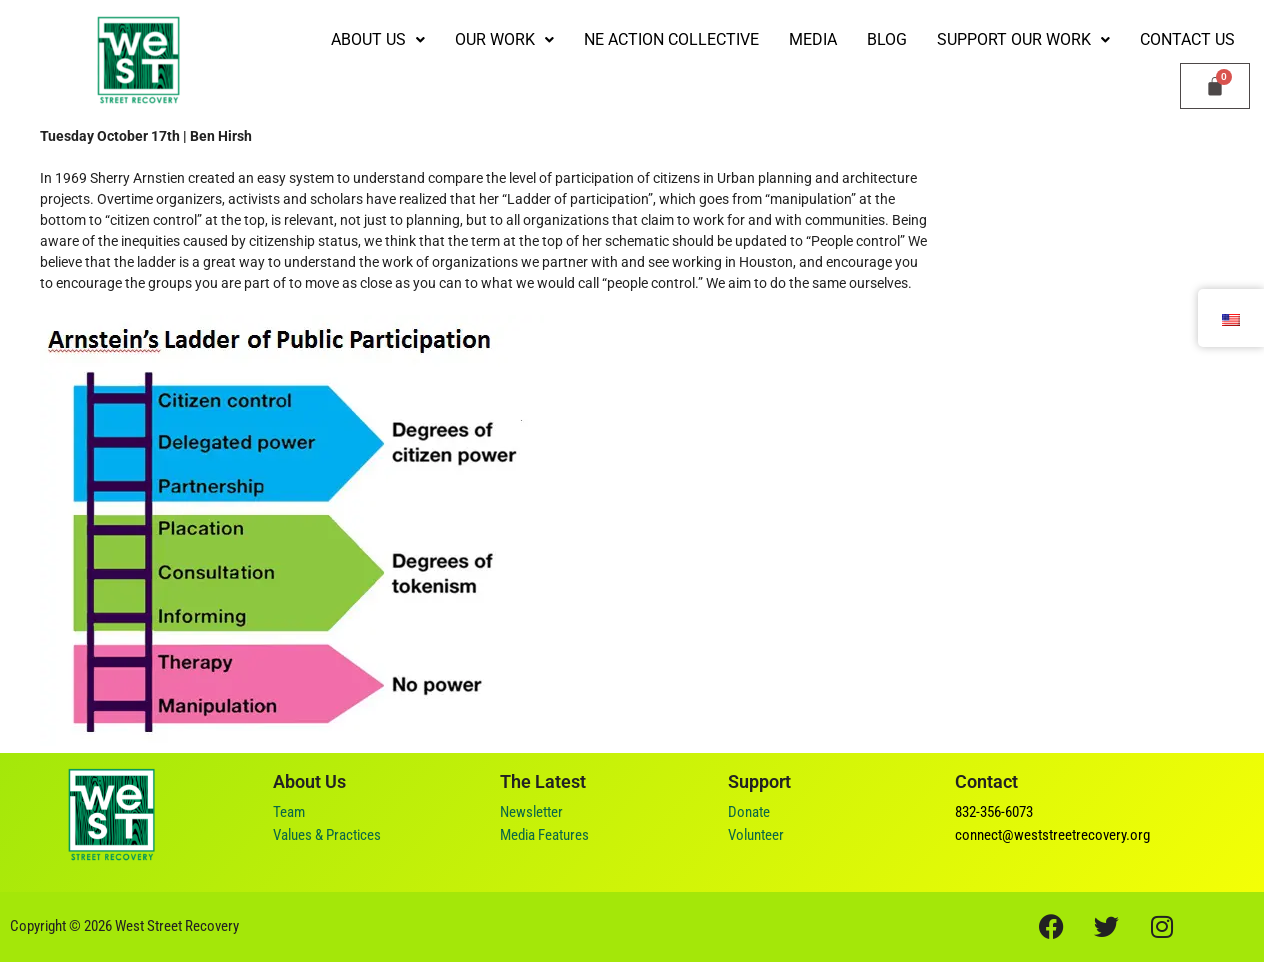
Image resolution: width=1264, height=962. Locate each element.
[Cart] (1215, 86)
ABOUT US (378, 39)
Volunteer (756, 835)
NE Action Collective (671, 39)
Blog (887, 39)
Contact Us (1187, 39)
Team (289, 812)
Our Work (504, 39)
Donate (749, 812)
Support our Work (1023, 39)
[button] (378, 40)
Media (813, 39)
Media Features (544, 835)
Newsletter (531, 812)
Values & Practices (327, 835)
